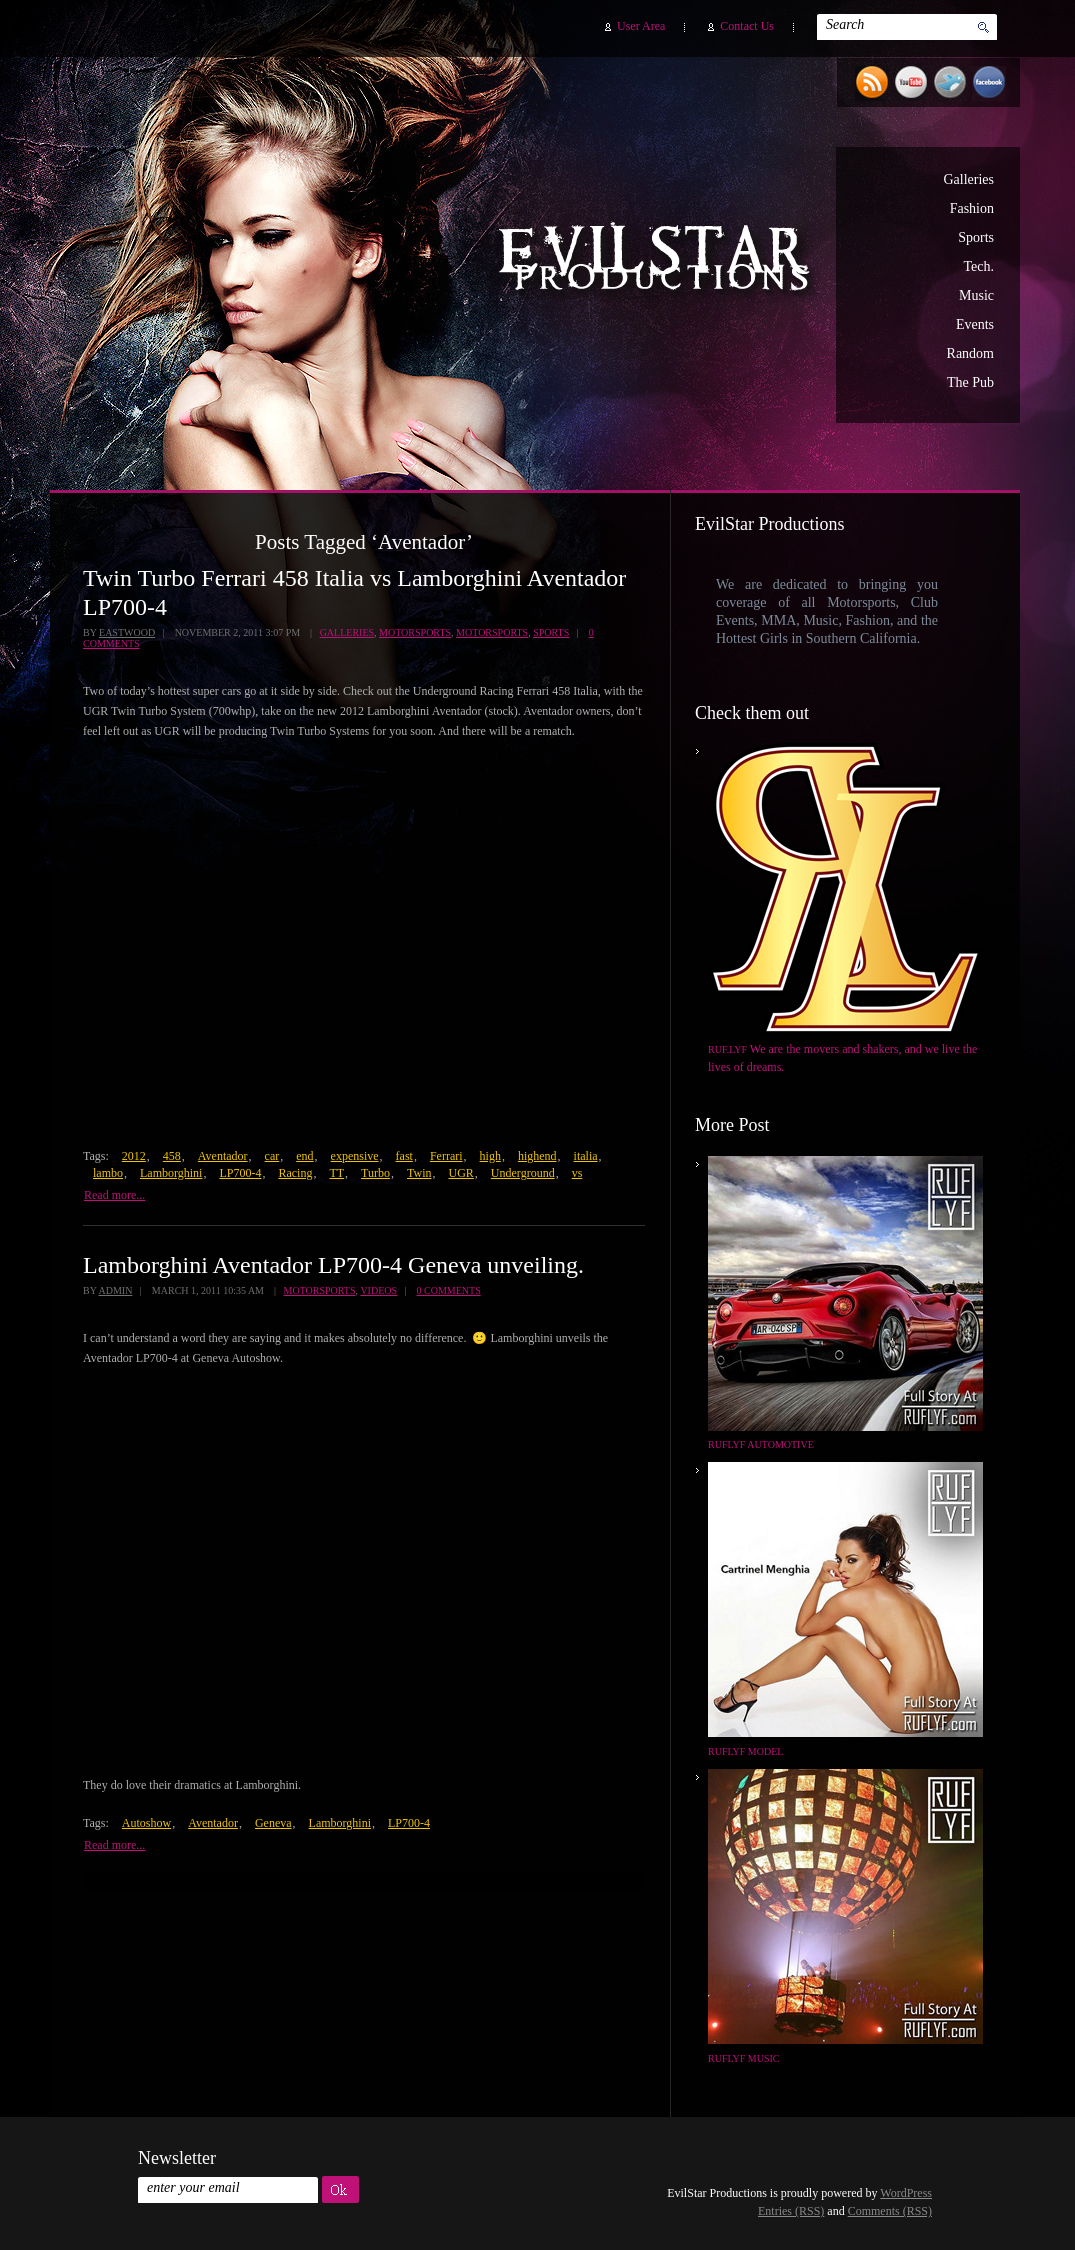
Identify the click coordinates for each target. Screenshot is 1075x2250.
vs (577, 1173)
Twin (419, 1173)
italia (586, 1156)
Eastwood (127, 632)
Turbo (375, 1173)
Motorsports (415, 632)
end (304, 1156)
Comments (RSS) (890, 2211)
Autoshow (146, 1823)
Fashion (972, 208)
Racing (295, 1173)
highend (537, 1156)
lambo (108, 1173)
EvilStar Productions (659, 261)
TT (336, 1173)
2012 (134, 1156)
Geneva (273, 1823)
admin (115, 1290)
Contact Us (747, 26)
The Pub (970, 382)
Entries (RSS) (791, 2211)
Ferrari (446, 1156)
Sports (976, 237)
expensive (355, 1156)
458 (172, 1156)
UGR (461, 1173)
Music (976, 295)
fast (404, 1156)
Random (970, 353)
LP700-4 (240, 1173)
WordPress (906, 2193)
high (490, 1156)
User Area (641, 26)
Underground (523, 1173)
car (272, 1156)
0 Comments (449, 1290)
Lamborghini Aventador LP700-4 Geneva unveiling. (333, 1265)
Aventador (223, 1156)
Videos (378, 1290)
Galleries (968, 179)
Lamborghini (171, 1173)
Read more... (114, 1195)
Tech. (978, 266)
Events (975, 324)
